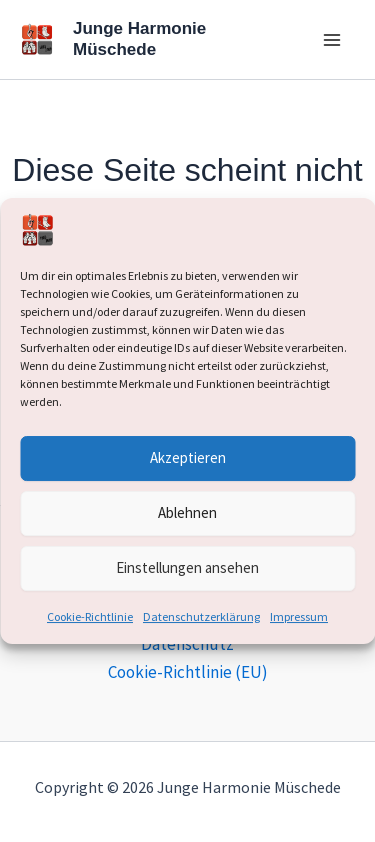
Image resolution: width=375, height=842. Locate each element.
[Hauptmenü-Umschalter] (333, 40)
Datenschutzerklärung (201, 616)
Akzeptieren (188, 457)
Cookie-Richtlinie (90, 616)
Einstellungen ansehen (187, 567)
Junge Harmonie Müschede (139, 38)
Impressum (299, 616)
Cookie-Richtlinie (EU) (188, 672)
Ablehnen (187, 512)
